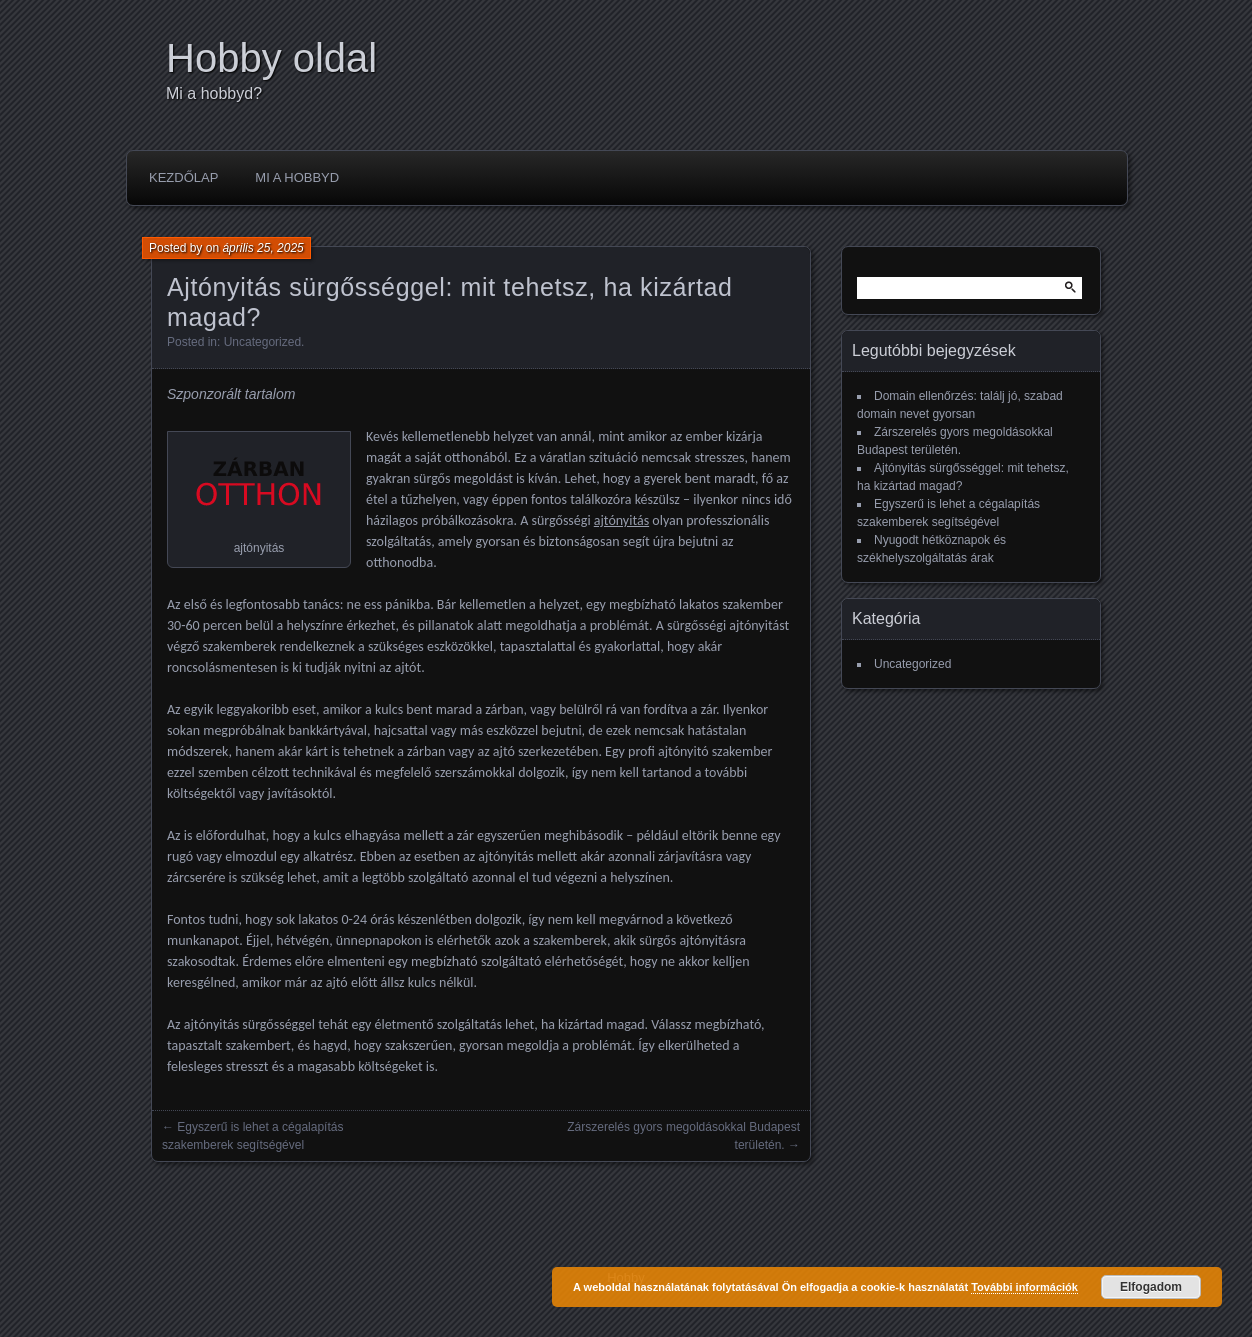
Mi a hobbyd (297, 177)
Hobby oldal (271, 58)
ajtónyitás (621, 520)
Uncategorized (262, 342)
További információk (1024, 1287)
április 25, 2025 (262, 248)
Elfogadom (1151, 1287)
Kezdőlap (183, 177)
